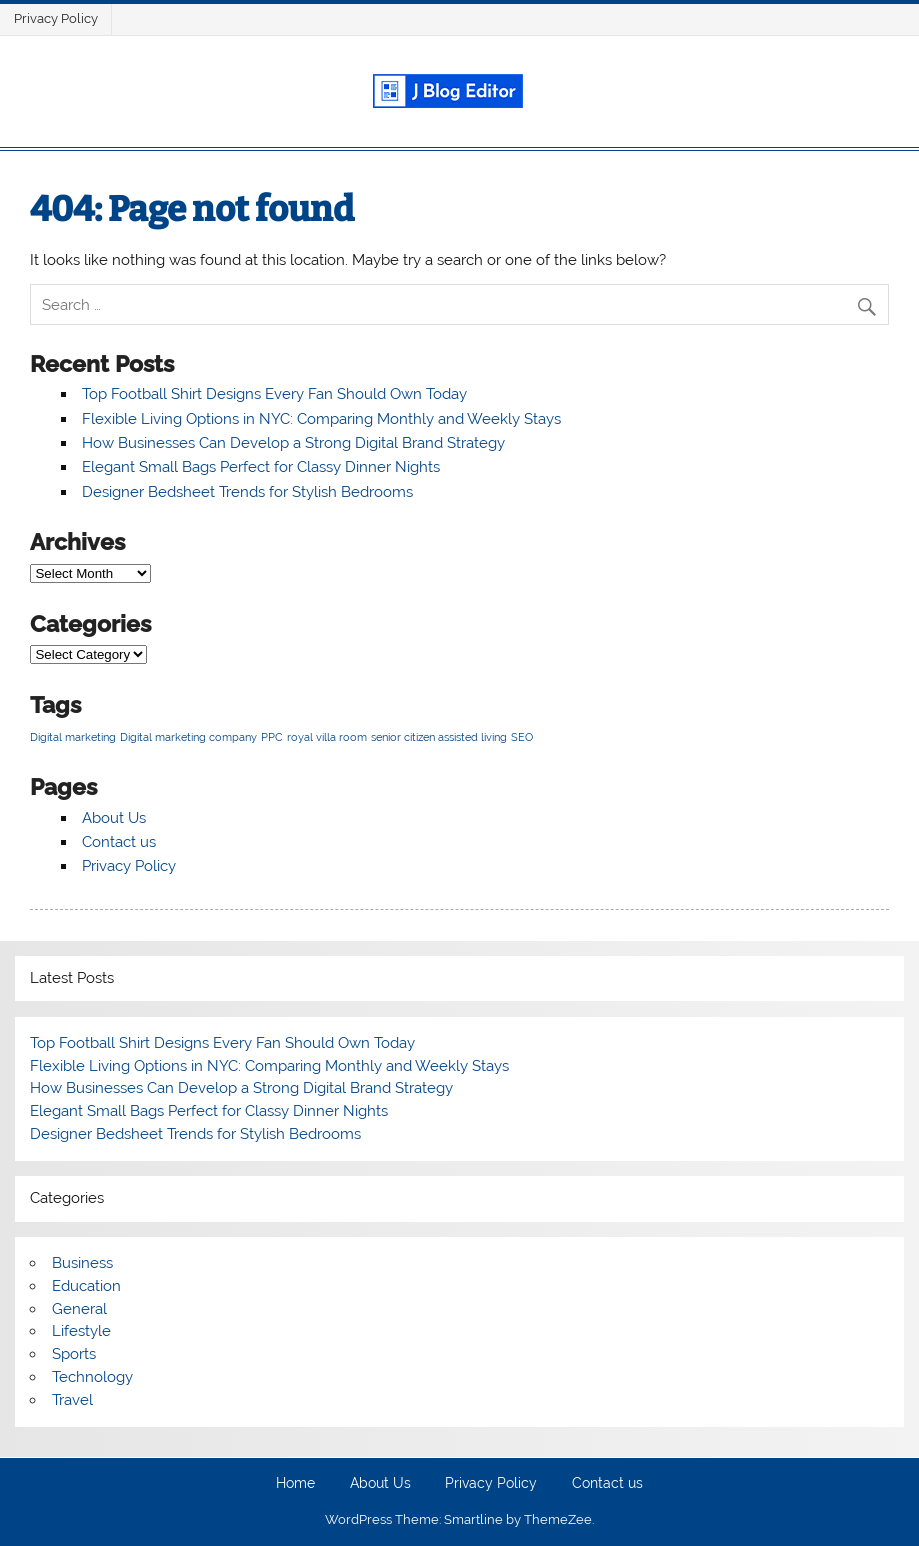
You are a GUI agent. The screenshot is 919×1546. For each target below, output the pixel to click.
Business (82, 1263)
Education (86, 1286)
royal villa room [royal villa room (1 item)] (327, 737)
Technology (92, 1377)
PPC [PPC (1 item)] (272, 737)
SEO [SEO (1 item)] (522, 737)
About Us (114, 818)
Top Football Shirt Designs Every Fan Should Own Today (274, 394)
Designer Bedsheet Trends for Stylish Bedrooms (247, 492)
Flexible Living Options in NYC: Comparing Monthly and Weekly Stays (321, 419)
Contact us (119, 842)
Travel (72, 1400)
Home (295, 1484)
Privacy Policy (56, 18)
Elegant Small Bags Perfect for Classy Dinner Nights (261, 467)
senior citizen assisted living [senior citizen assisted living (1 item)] (439, 737)
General (79, 1309)
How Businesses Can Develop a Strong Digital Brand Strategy (293, 443)
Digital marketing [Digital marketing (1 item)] (73, 737)
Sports (74, 1354)
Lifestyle (81, 1331)
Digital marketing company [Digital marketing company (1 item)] (188, 737)
